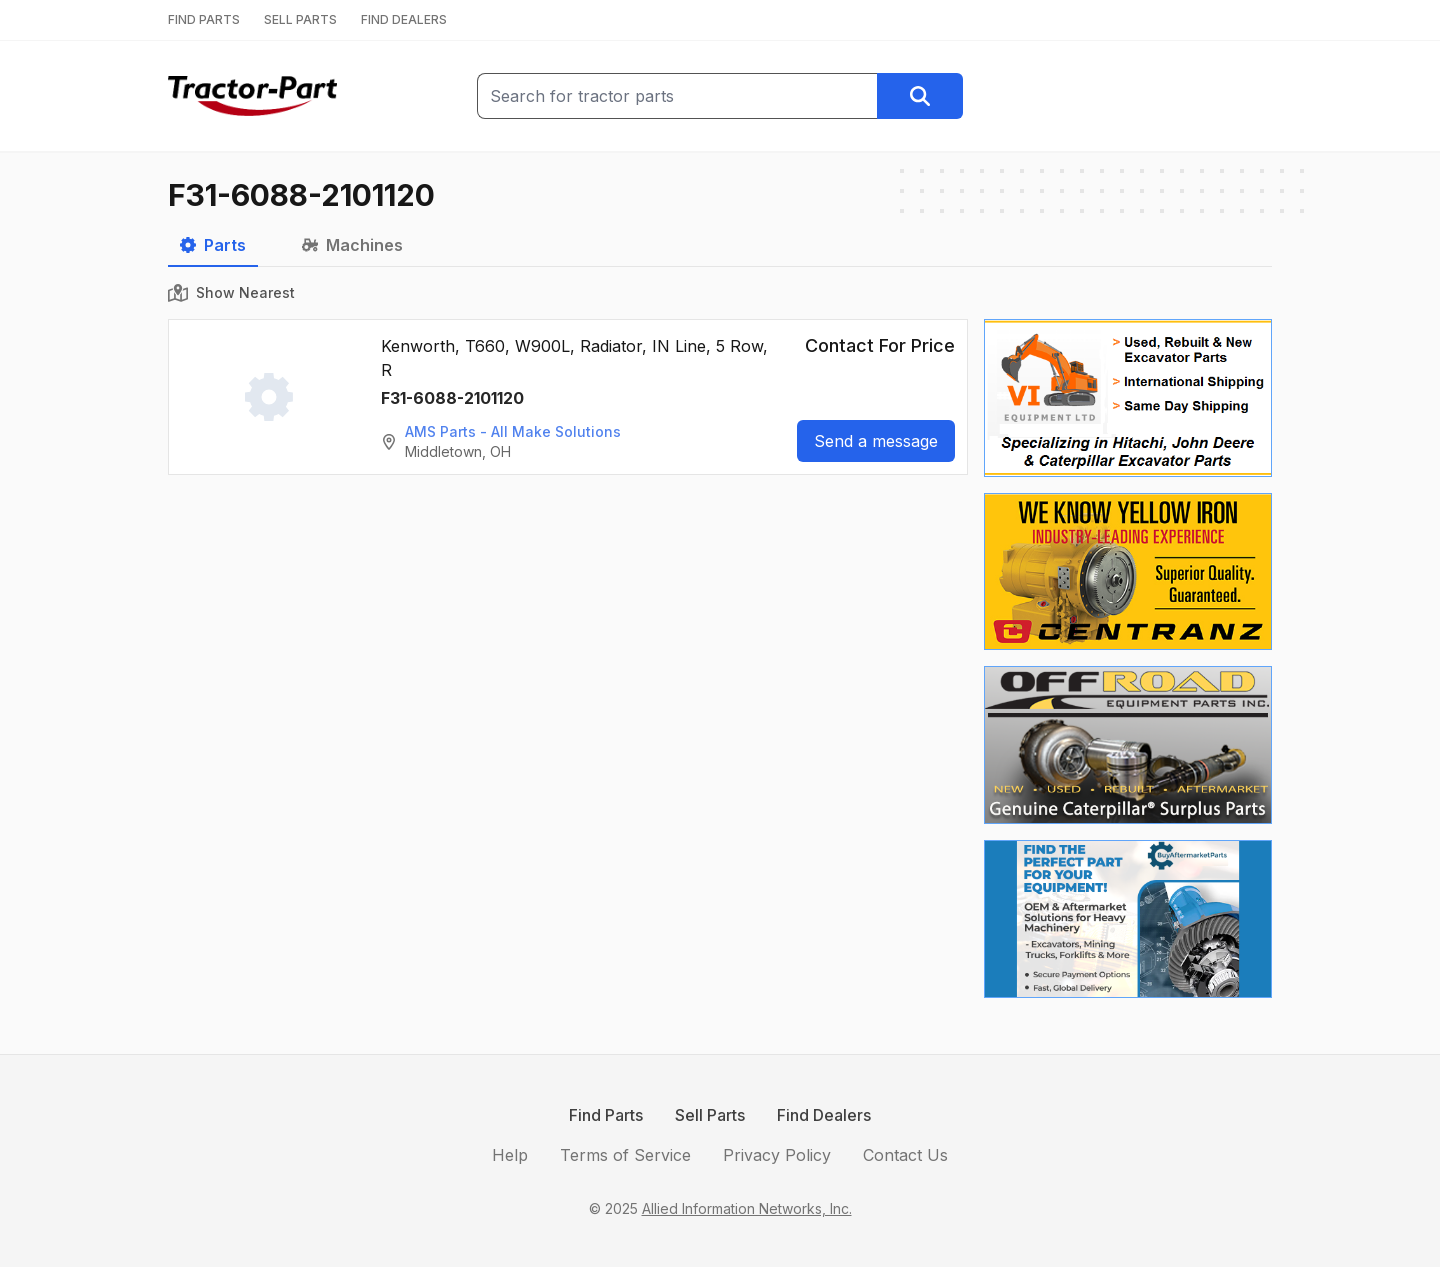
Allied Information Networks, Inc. (747, 1208)
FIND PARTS (204, 19)
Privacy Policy (777, 1155)
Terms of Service (625, 1155)
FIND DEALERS (404, 19)
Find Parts (606, 1115)
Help (510, 1155)
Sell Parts (710, 1115)
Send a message (876, 441)
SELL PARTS (300, 19)
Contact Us (905, 1155)
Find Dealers (824, 1115)
